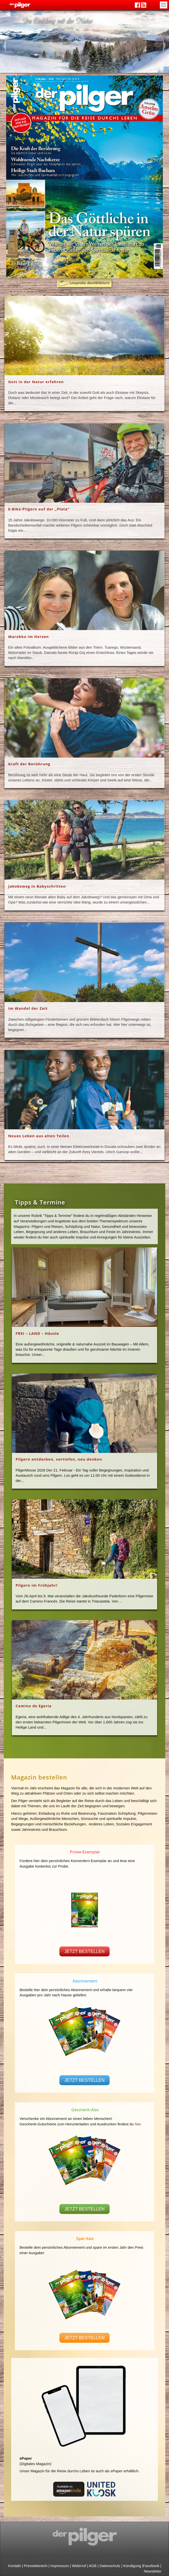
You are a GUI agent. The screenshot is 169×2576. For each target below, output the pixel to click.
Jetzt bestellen (84, 1951)
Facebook (151, 2566)
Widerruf (79, 2566)
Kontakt (14, 2566)
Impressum (59, 2566)
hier (138, 2124)
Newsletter (152, 2571)
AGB (93, 2566)
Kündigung (132, 2566)
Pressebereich (36, 2566)
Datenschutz (110, 2566)
